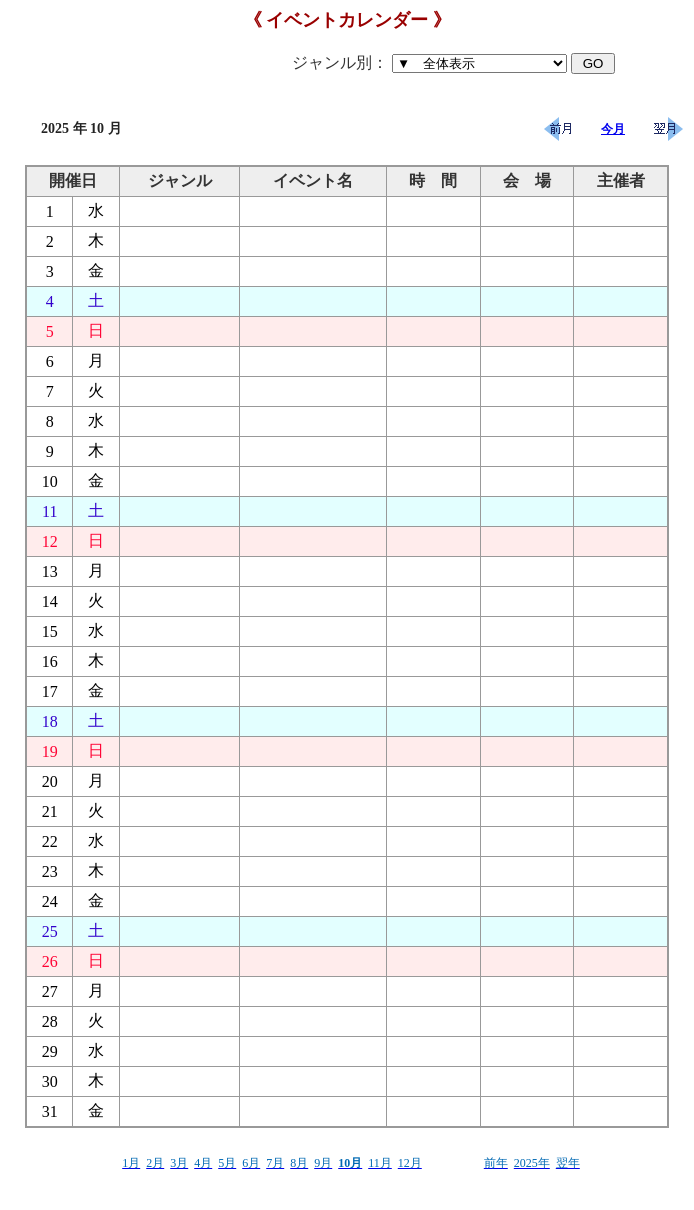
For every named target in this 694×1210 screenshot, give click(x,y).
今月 (613, 129)
